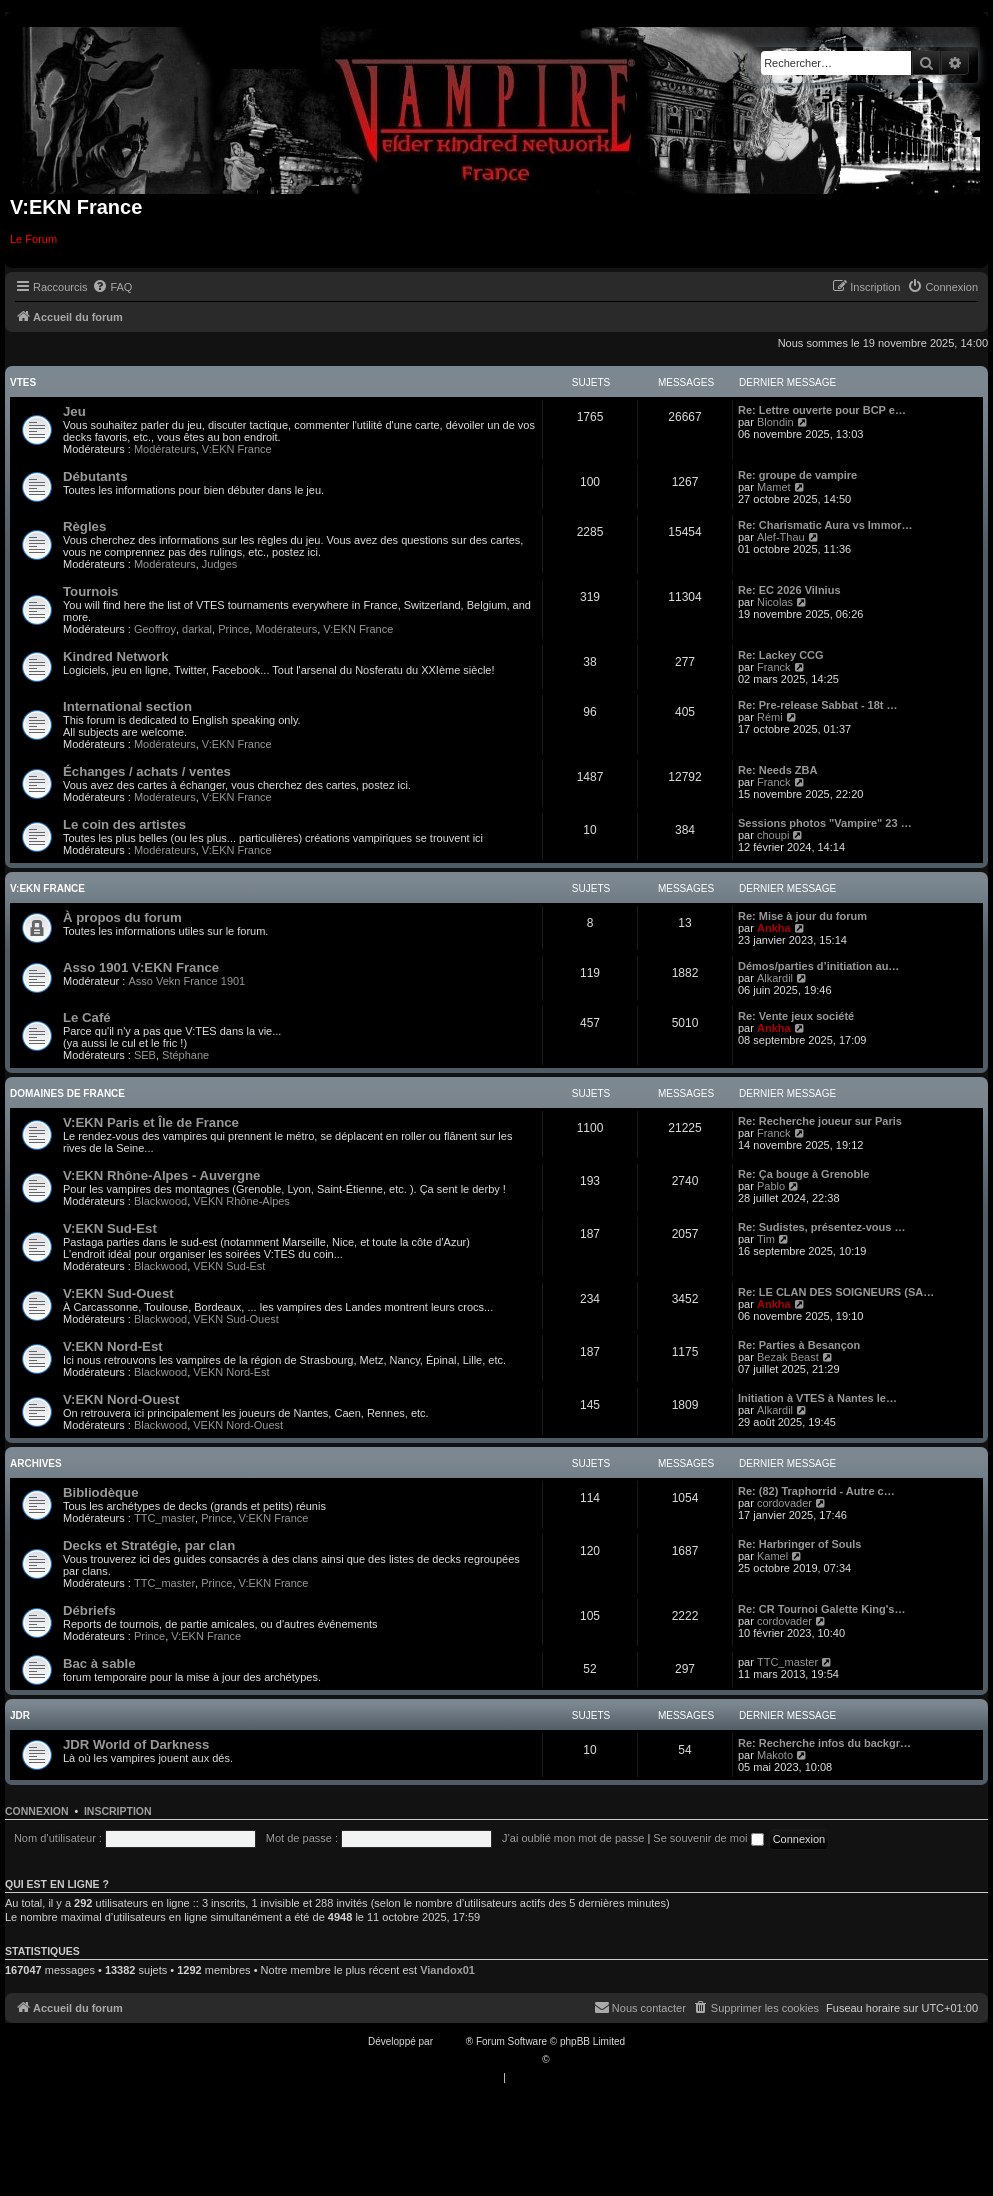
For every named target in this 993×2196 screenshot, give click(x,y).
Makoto (775, 1755)
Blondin (775, 422)
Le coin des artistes (124, 824)
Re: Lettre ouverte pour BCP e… (822, 410)
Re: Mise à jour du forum (802, 916)
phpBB (451, 2041)
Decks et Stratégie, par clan (149, 1545)
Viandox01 (447, 1970)
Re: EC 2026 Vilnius (789, 590)
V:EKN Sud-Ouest (118, 1293)
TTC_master (164, 1518)
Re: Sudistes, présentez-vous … (822, 1227)
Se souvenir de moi (708, 1838)
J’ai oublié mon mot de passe (573, 1838)
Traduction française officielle (475, 2059)
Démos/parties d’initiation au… (818, 966)
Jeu (74, 411)
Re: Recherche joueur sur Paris (820, 1121)
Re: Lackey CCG (781, 655)
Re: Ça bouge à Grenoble (803, 1174)
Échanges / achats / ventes (147, 771)
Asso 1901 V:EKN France (141, 967)
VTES (23, 382)
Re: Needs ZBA (777, 770)
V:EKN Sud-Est (110, 1228)
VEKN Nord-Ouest (238, 1425)
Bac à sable (99, 1663)
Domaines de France (67, 1093)
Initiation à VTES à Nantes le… (817, 1398)
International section (127, 706)
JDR (20, 1715)
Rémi (770, 717)
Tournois (90, 591)
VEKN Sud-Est (229, 1266)
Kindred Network (116, 656)
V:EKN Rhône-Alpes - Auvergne (161, 1175)
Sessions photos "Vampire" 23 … (825, 823)
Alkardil (775, 978)
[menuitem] (112, 287)
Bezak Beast (788, 1357)
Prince (233, 629)
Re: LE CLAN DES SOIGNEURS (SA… (836, 1292)
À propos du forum (122, 917)
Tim (766, 1239)
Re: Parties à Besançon (799, 1345)
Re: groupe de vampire (797, 475)
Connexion (37, 1811)
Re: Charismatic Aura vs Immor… (825, 525)
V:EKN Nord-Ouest (121, 1399)
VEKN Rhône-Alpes (241, 1201)
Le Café (87, 1017)
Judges (219, 564)
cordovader (784, 1503)
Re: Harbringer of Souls (799, 1544)
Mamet (774, 487)
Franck (774, 667)
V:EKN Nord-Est (113, 1346)
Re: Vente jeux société (796, 1016)
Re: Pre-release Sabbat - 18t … (818, 705)
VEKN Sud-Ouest (236, 1319)
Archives (36, 1463)
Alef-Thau (781, 537)
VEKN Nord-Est (231, 1372)
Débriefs (89, 1610)
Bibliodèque (100, 1492)
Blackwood (160, 1201)
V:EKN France (237, 449)
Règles (84, 526)
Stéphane (185, 1055)
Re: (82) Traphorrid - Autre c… (816, 1491)
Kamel (772, 1556)
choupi (773, 835)
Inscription (118, 1811)
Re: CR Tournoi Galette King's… (821, 1609)
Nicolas (775, 602)
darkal (197, 629)
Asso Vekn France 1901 (186, 981)
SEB (145, 1055)
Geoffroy (155, 629)
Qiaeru (567, 2059)
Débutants (95, 476)
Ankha (774, 928)
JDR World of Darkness (136, 1744)
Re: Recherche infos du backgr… (824, 1743)
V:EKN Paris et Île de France (151, 1122)
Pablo (771, 1186)
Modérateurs (165, 449)
